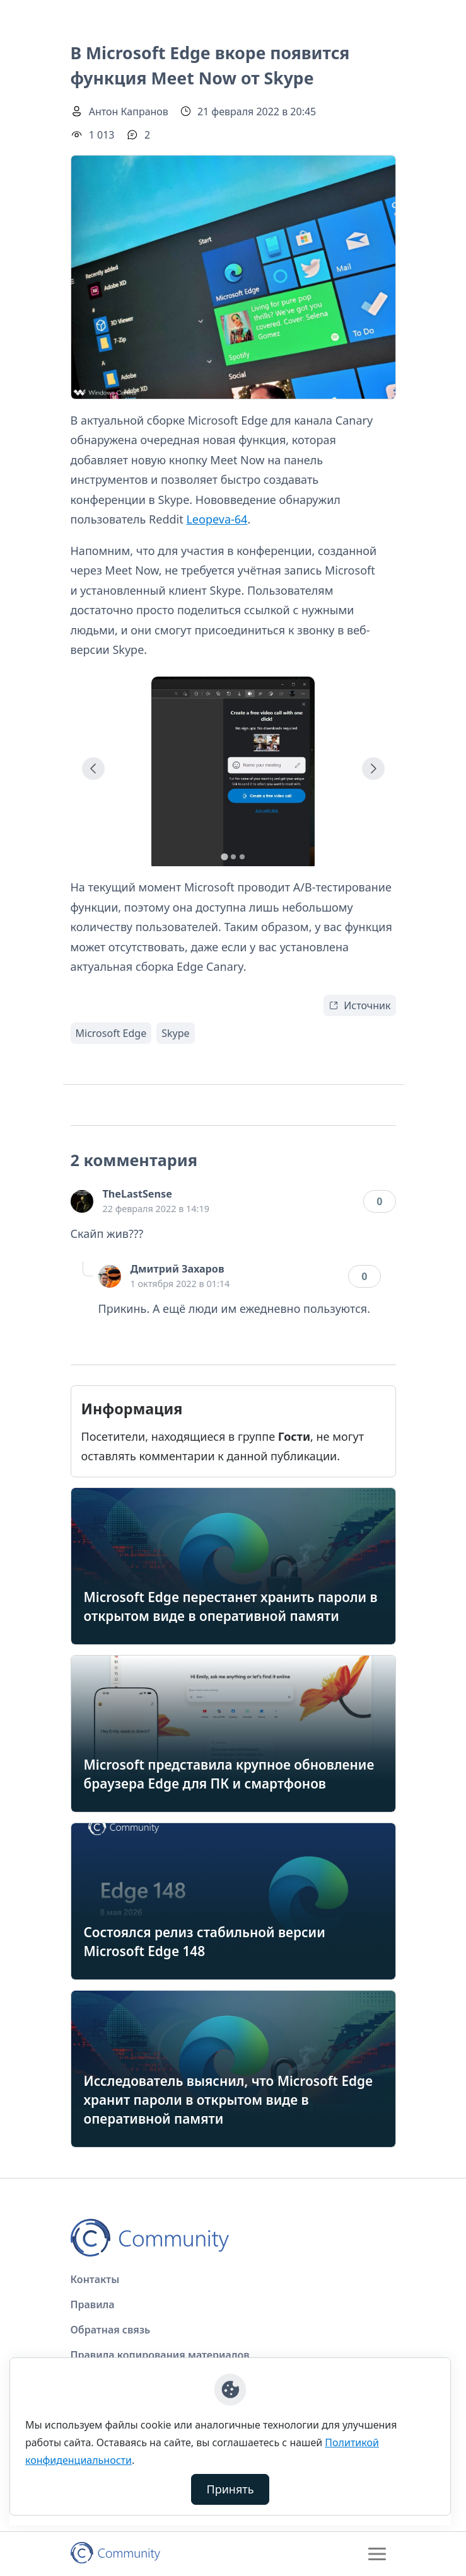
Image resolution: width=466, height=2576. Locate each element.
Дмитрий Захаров (177, 1269)
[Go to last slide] (93, 768)
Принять (230, 2489)
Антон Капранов (128, 111)
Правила (93, 2304)
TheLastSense (137, 1194)
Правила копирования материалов (160, 2355)
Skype (175, 1033)
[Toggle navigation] (377, 2554)
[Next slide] (373, 768)
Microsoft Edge (111, 1033)
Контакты (95, 2279)
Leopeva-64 (216, 519)
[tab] (224, 856)
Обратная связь (111, 2330)
